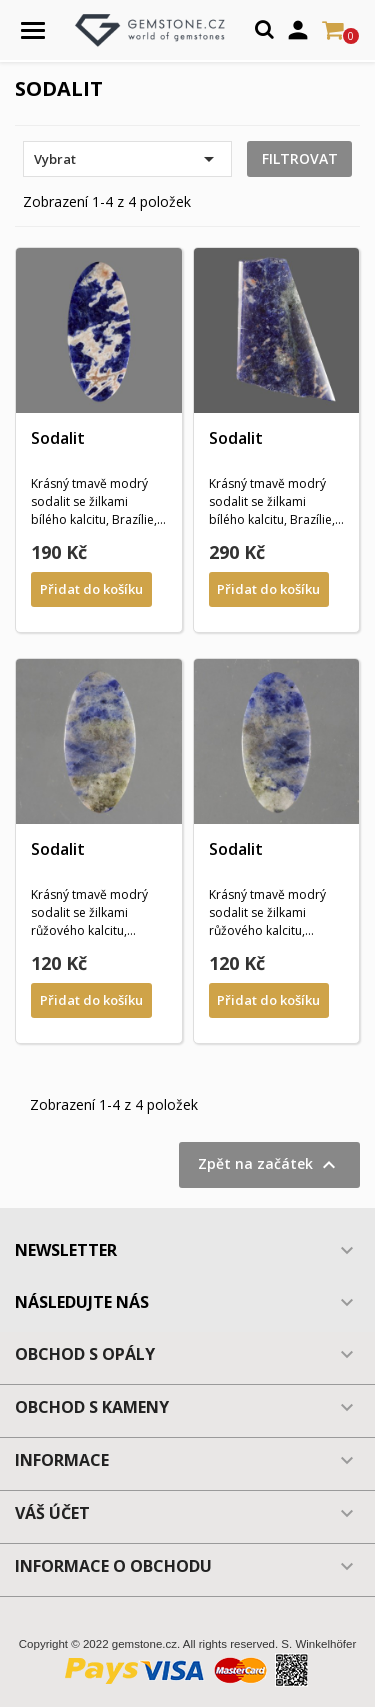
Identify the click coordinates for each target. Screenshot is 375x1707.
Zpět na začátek (269, 1165)
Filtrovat (300, 158)
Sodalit (58, 438)
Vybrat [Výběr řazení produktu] (127, 159)
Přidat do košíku (91, 589)
